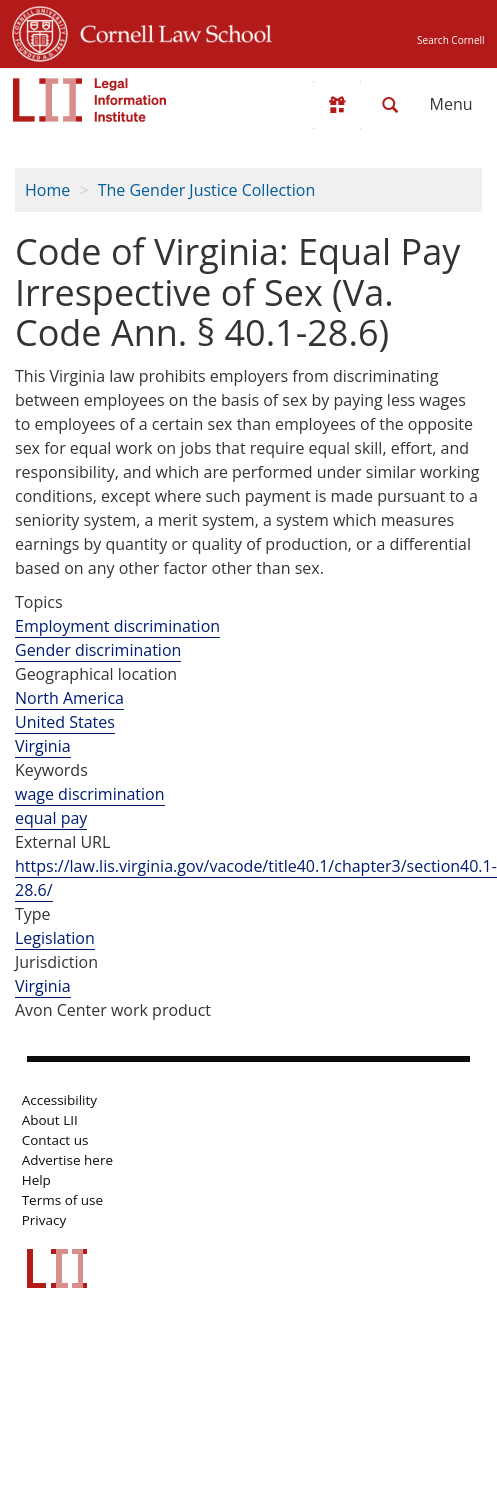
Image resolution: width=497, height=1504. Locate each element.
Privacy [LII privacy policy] (44, 1220)
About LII (50, 1120)
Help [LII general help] (36, 1180)
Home (47, 190)
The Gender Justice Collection (207, 190)
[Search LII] (390, 105)
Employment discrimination (117, 626)
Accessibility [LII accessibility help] (59, 1100)
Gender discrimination (98, 650)
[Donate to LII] (337, 105)
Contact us (55, 1140)
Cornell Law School (170, 31)
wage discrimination (90, 794)
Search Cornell (450, 40)
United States (65, 722)
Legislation (55, 938)
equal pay (51, 818)
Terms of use (62, 1200)
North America (69, 698)
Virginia (43, 746)
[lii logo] (90, 100)
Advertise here (67, 1160)
